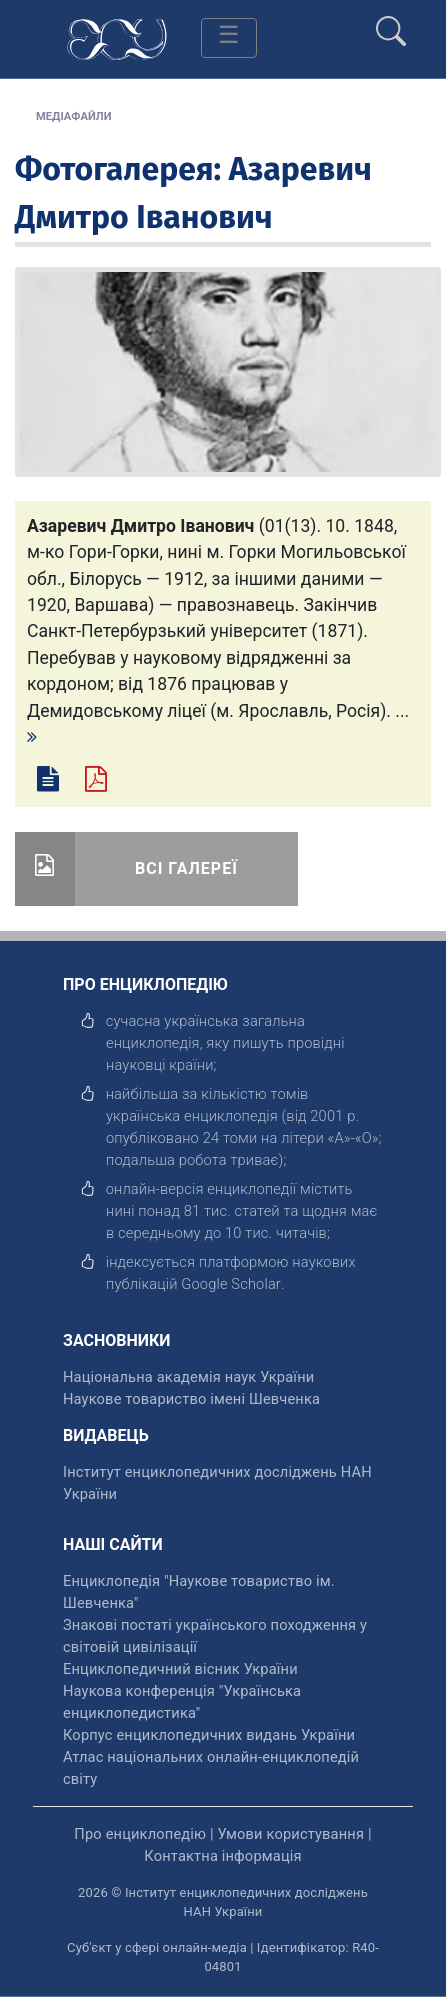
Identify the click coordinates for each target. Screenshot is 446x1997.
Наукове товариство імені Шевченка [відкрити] (191, 1399)
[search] (391, 23)
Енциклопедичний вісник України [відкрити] (180, 1669)
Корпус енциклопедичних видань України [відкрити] (209, 1735)
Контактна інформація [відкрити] (222, 1856)
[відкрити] (231, 1284)
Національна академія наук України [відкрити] (188, 1377)
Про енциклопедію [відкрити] (140, 1834)
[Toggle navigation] (229, 38)
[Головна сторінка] (117, 37)
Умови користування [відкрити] (290, 1834)
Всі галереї (186, 868)
